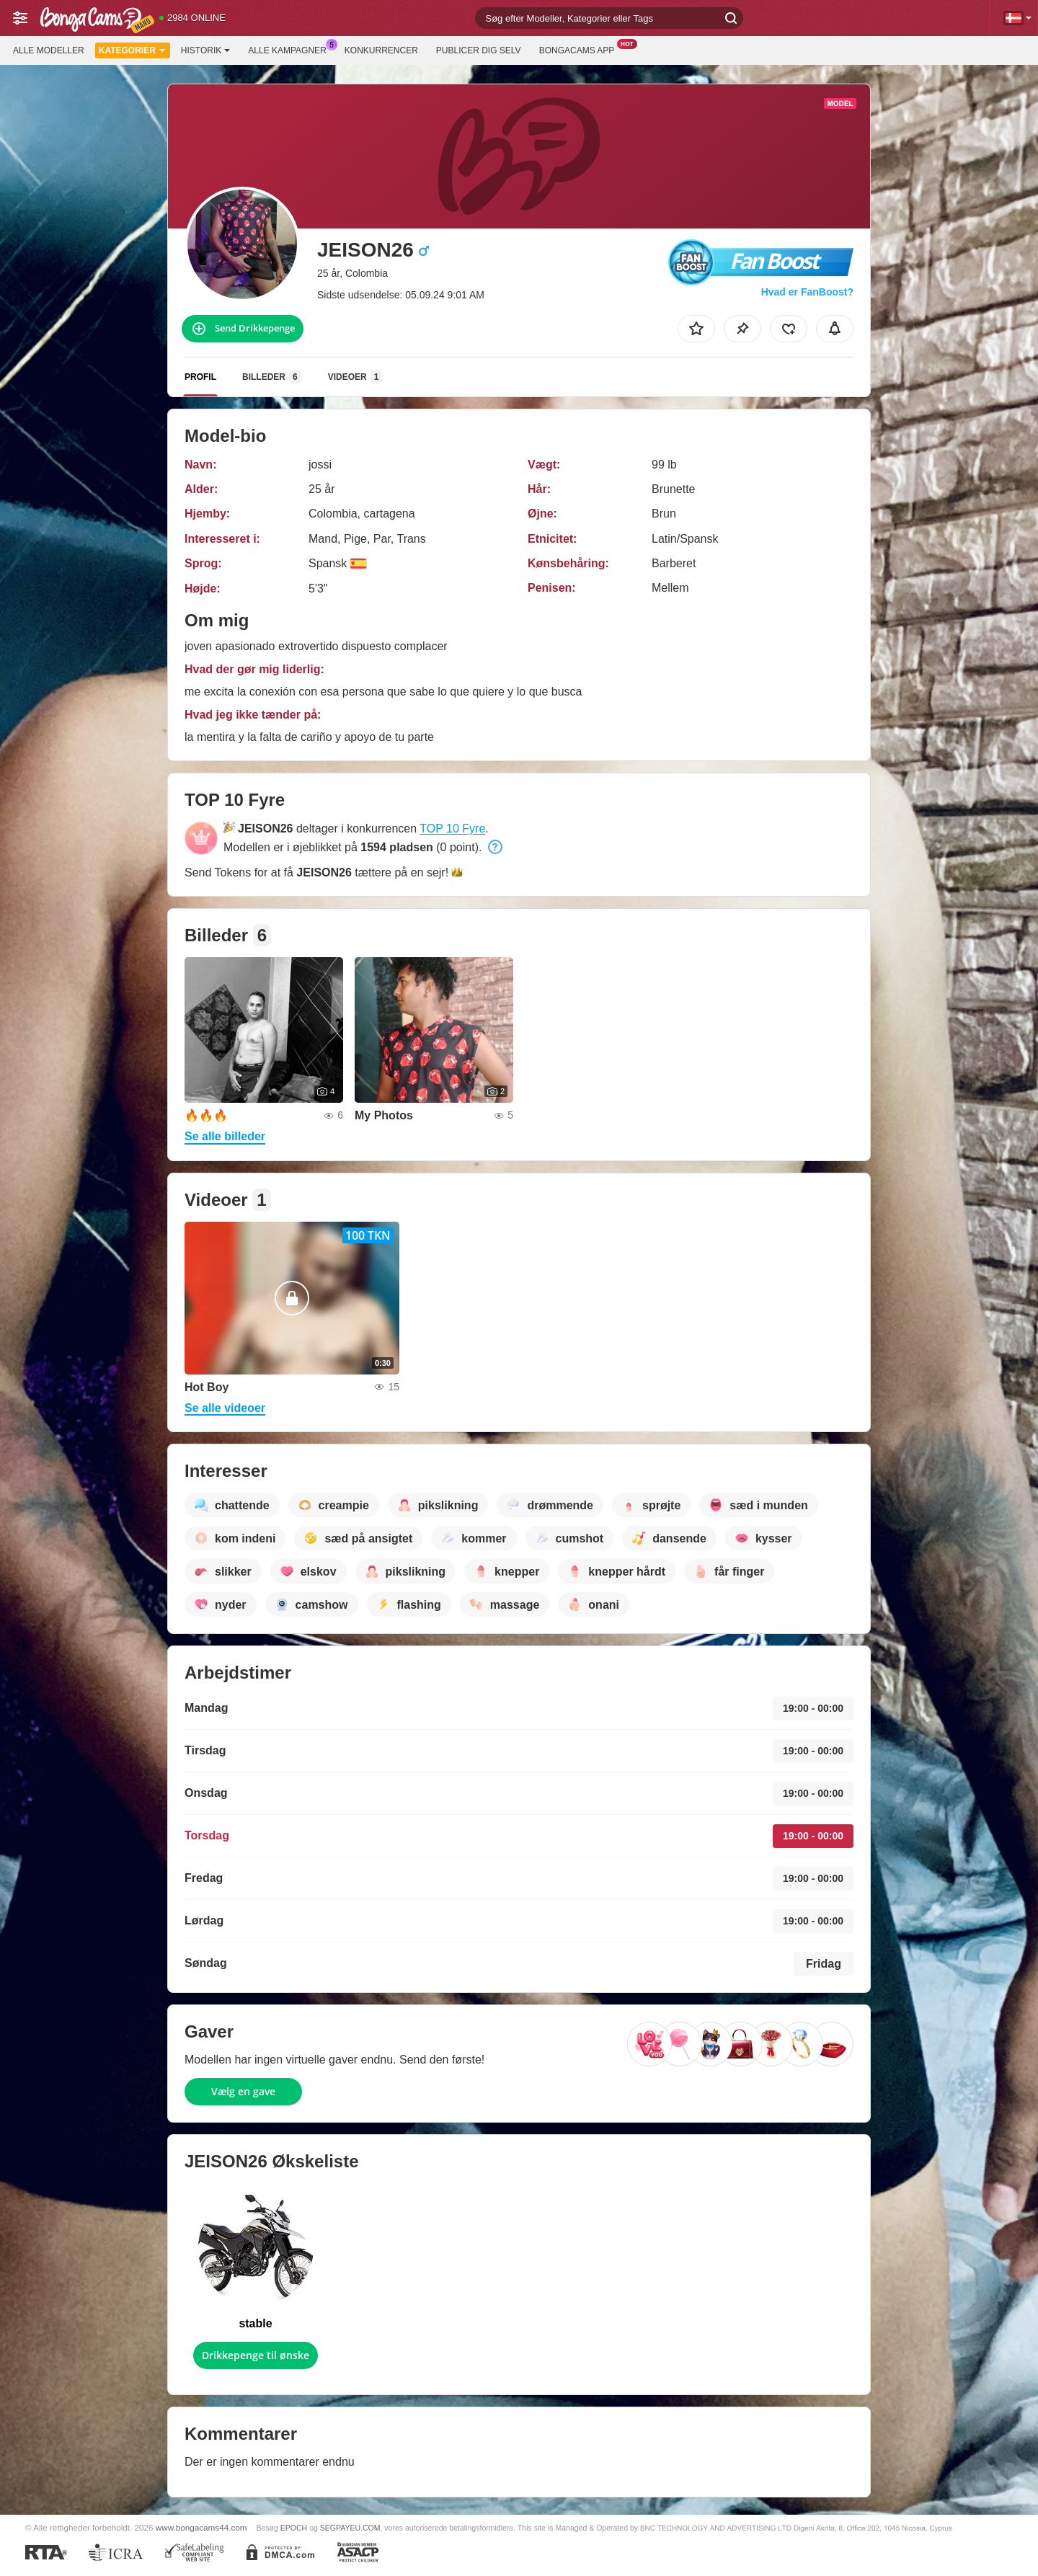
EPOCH (293, 2527)
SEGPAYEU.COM (350, 2527)
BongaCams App (580, 49)
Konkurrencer (381, 50)
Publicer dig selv (478, 50)
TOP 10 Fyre (452, 828)
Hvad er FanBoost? (807, 292)
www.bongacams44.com (201, 2527)
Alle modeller (48, 50)
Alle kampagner (290, 49)
